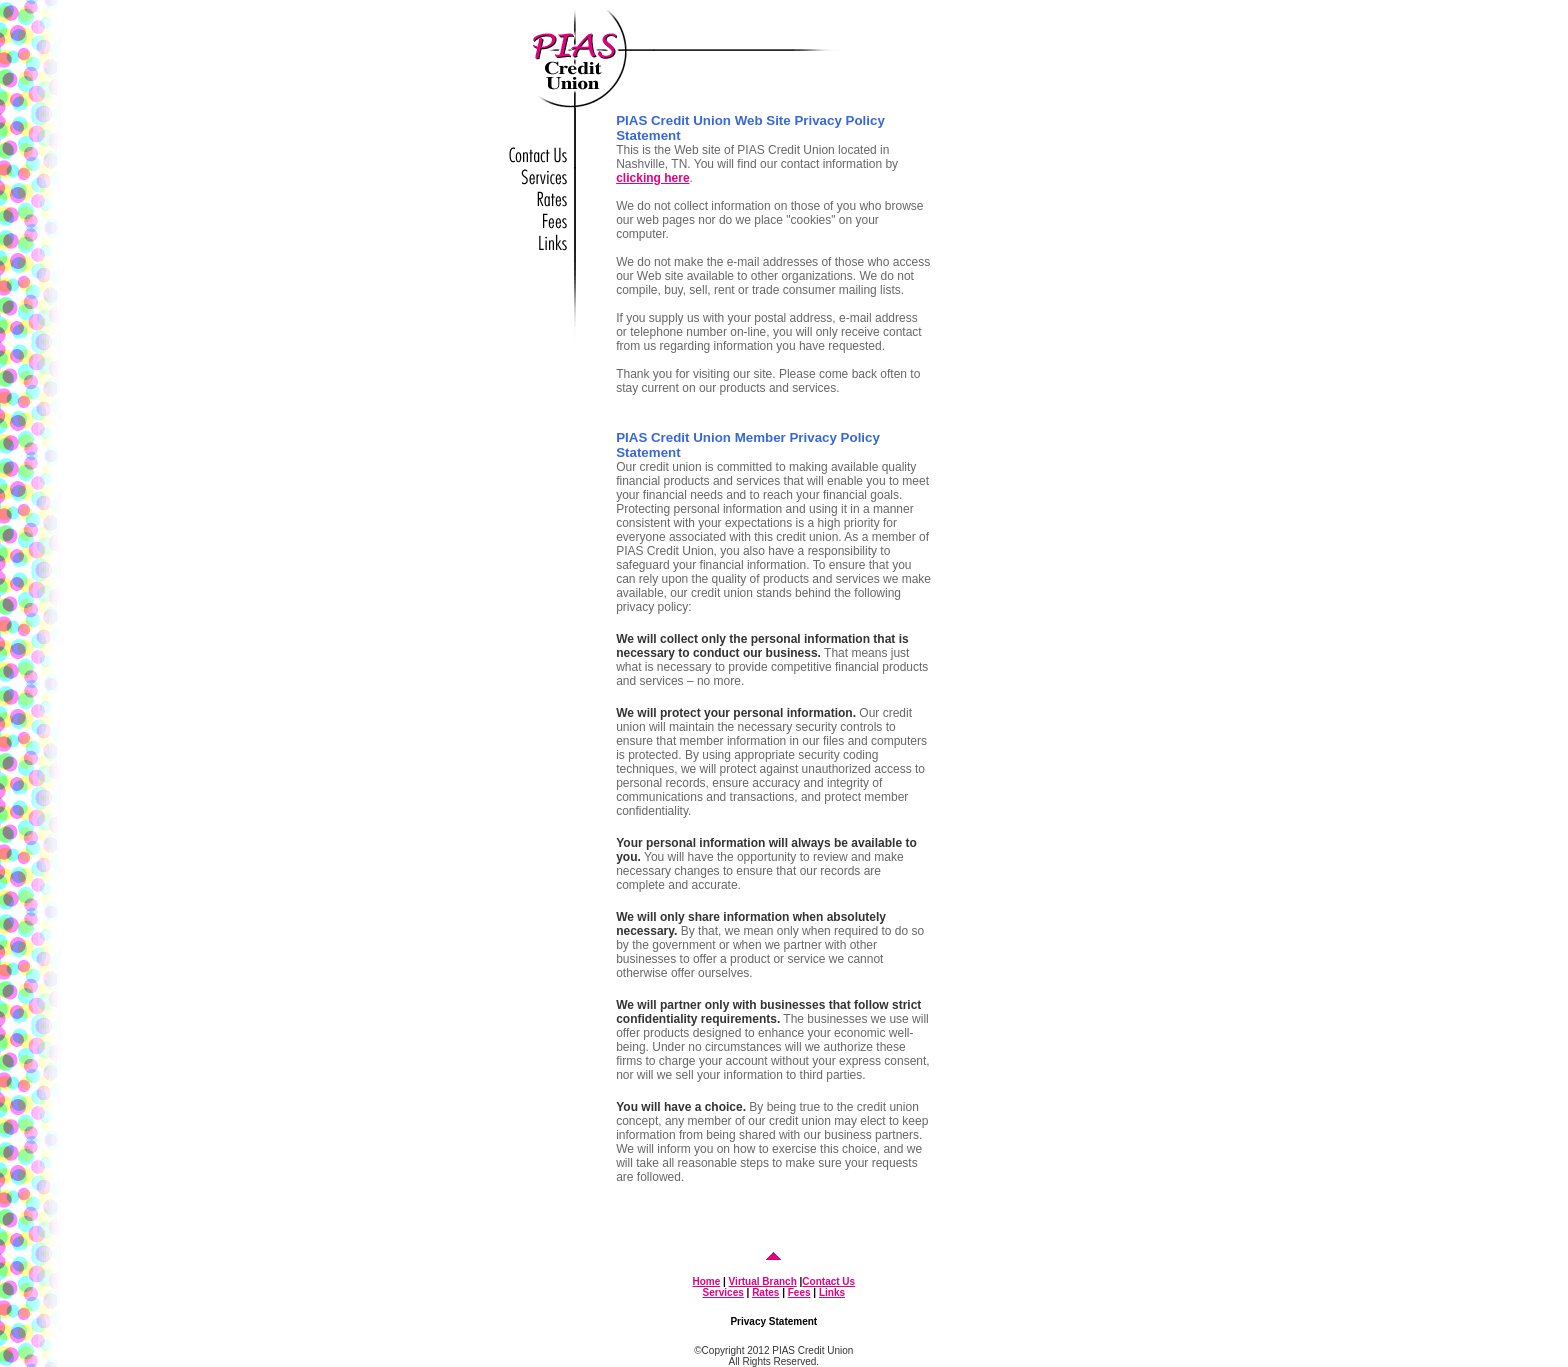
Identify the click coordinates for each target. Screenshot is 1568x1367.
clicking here (652, 178)
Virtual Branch (763, 1281)
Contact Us (828, 1281)
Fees (799, 1292)
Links (832, 1292)
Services (723, 1292)
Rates (765, 1292)
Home (706, 1281)
